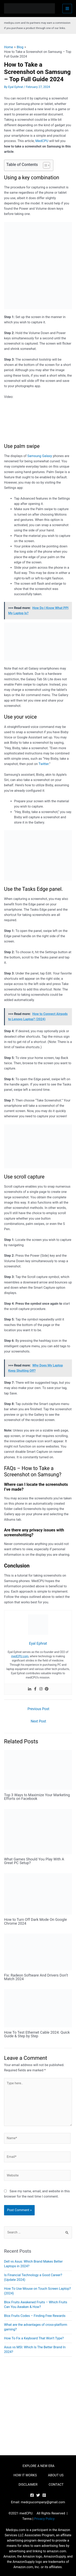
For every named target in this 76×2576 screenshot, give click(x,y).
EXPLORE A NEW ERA (38, 2466)
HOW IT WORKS (25, 2475)
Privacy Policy (44, 2519)
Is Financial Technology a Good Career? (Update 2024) (33, 2277)
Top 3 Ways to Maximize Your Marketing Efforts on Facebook (37, 1797)
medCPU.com (20, 1656)
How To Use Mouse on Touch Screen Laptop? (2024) (37, 2291)
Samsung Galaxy (39, 456)
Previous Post (38, 1709)
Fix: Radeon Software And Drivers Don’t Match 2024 (36, 1977)
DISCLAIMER (27, 2484)
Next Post (38, 1721)
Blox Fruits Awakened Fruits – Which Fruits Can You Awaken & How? (35, 2304)
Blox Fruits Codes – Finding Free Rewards (34, 2316)
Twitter (44, 764)
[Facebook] (32, 2495)
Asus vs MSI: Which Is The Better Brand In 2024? (35, 2349)
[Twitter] (38, 2495)
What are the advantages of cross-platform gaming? (35, 2327)
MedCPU (41, 141)
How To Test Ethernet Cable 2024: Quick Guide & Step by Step (37, 2034)
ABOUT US (56, 2475)
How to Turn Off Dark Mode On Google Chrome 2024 (35, 1921)
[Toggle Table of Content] (44, 165)
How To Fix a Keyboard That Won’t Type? (34, 2338)
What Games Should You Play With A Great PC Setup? (34, 1861)
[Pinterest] (44, 2495)
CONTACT (56, 2484)
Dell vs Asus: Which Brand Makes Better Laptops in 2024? (33, 2264)
